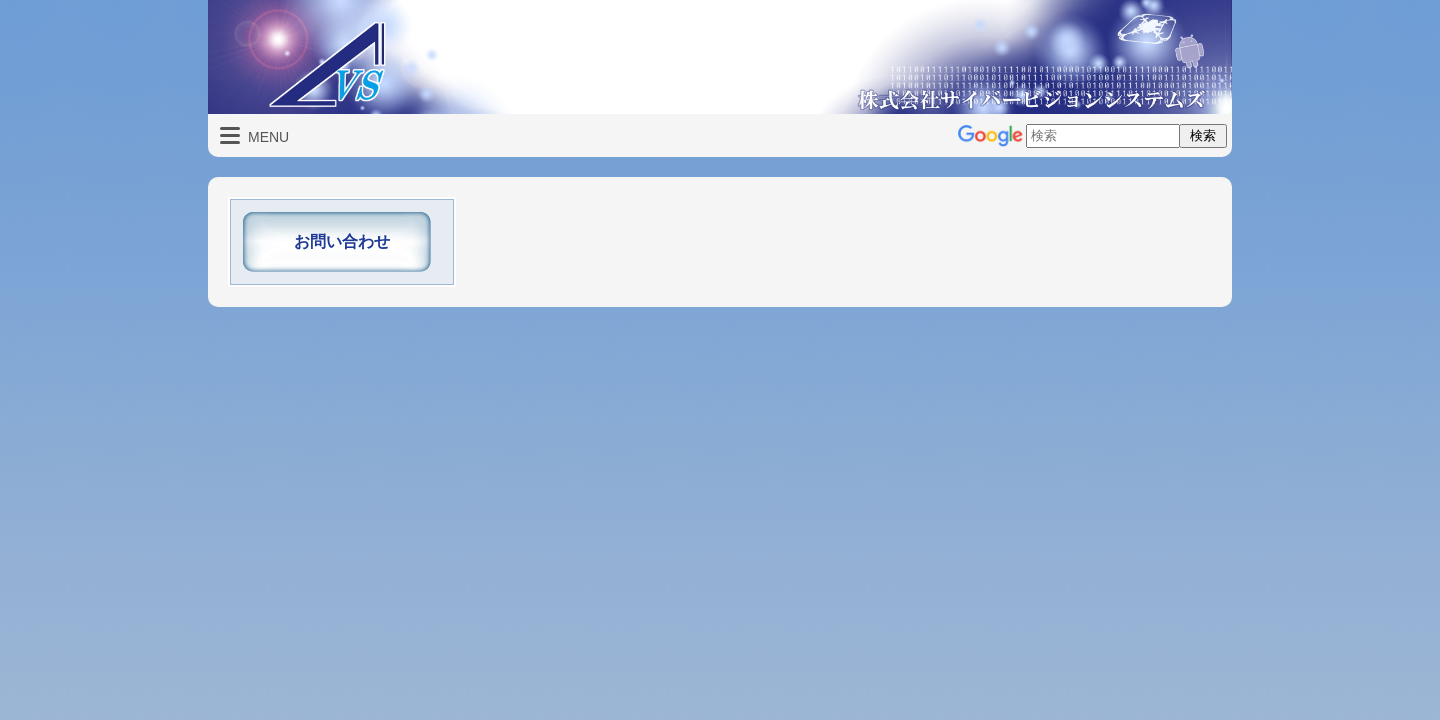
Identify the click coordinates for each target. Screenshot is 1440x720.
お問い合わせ (342, 241)
